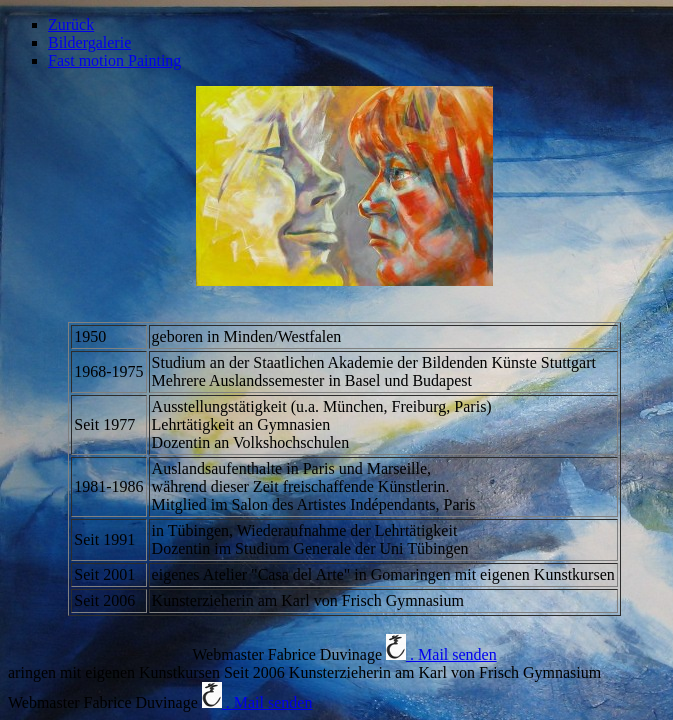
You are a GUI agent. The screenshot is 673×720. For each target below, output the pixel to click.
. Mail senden (441, 654)
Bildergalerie (89, 42)
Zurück (71, 24)
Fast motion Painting (114, 60)
